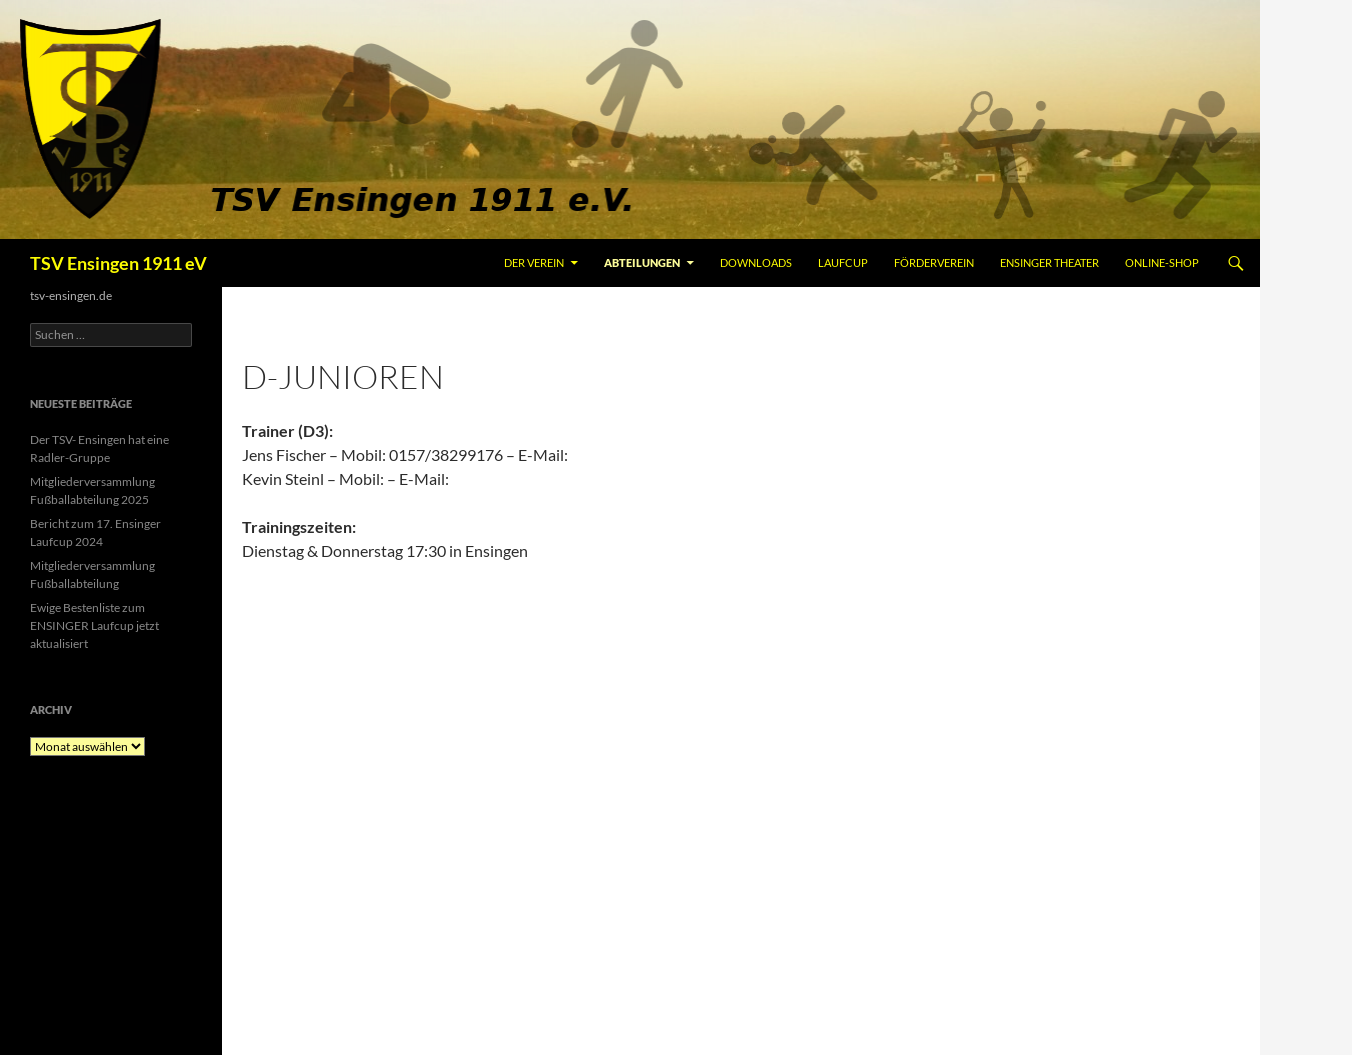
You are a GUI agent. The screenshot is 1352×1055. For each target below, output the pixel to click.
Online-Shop (1162, 262)
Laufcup (843, 262)
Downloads (756, 262)
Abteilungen (642, 262)
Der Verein (534, 262)
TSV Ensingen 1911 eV (118, 263)
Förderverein (934, 262)
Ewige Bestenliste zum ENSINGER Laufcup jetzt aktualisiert (94, 625)
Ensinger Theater (1049, 262)
